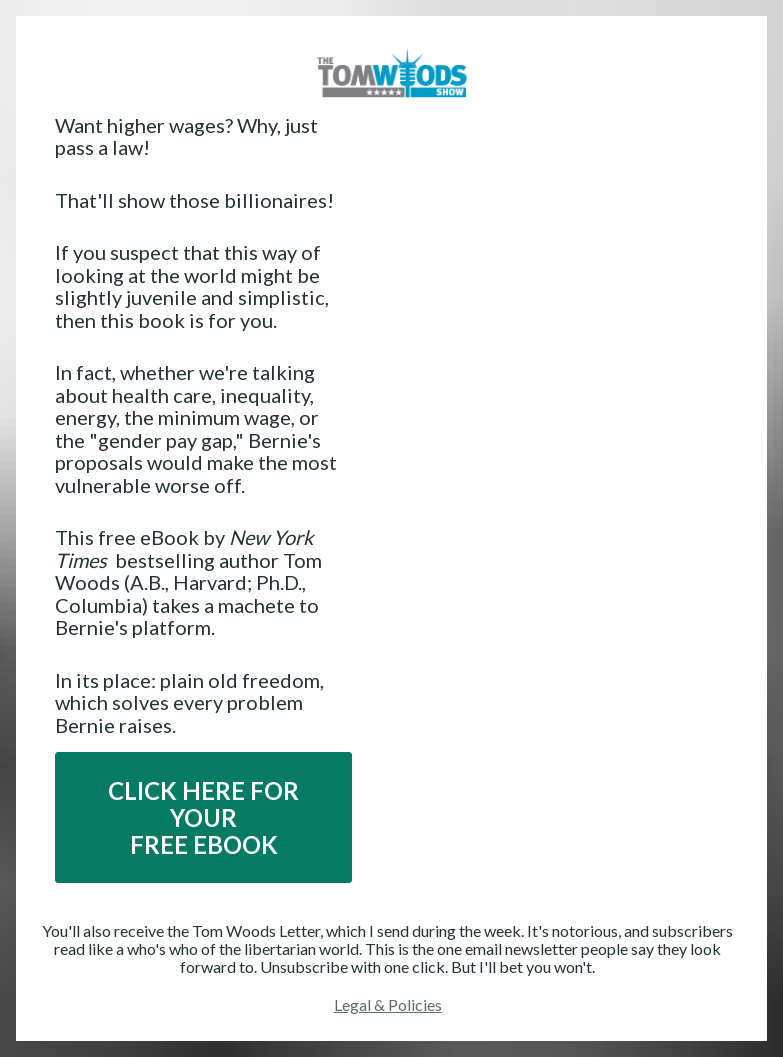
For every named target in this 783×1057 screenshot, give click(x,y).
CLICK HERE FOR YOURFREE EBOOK (203, 817)
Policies (415, 1004)
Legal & (361, 1004)
